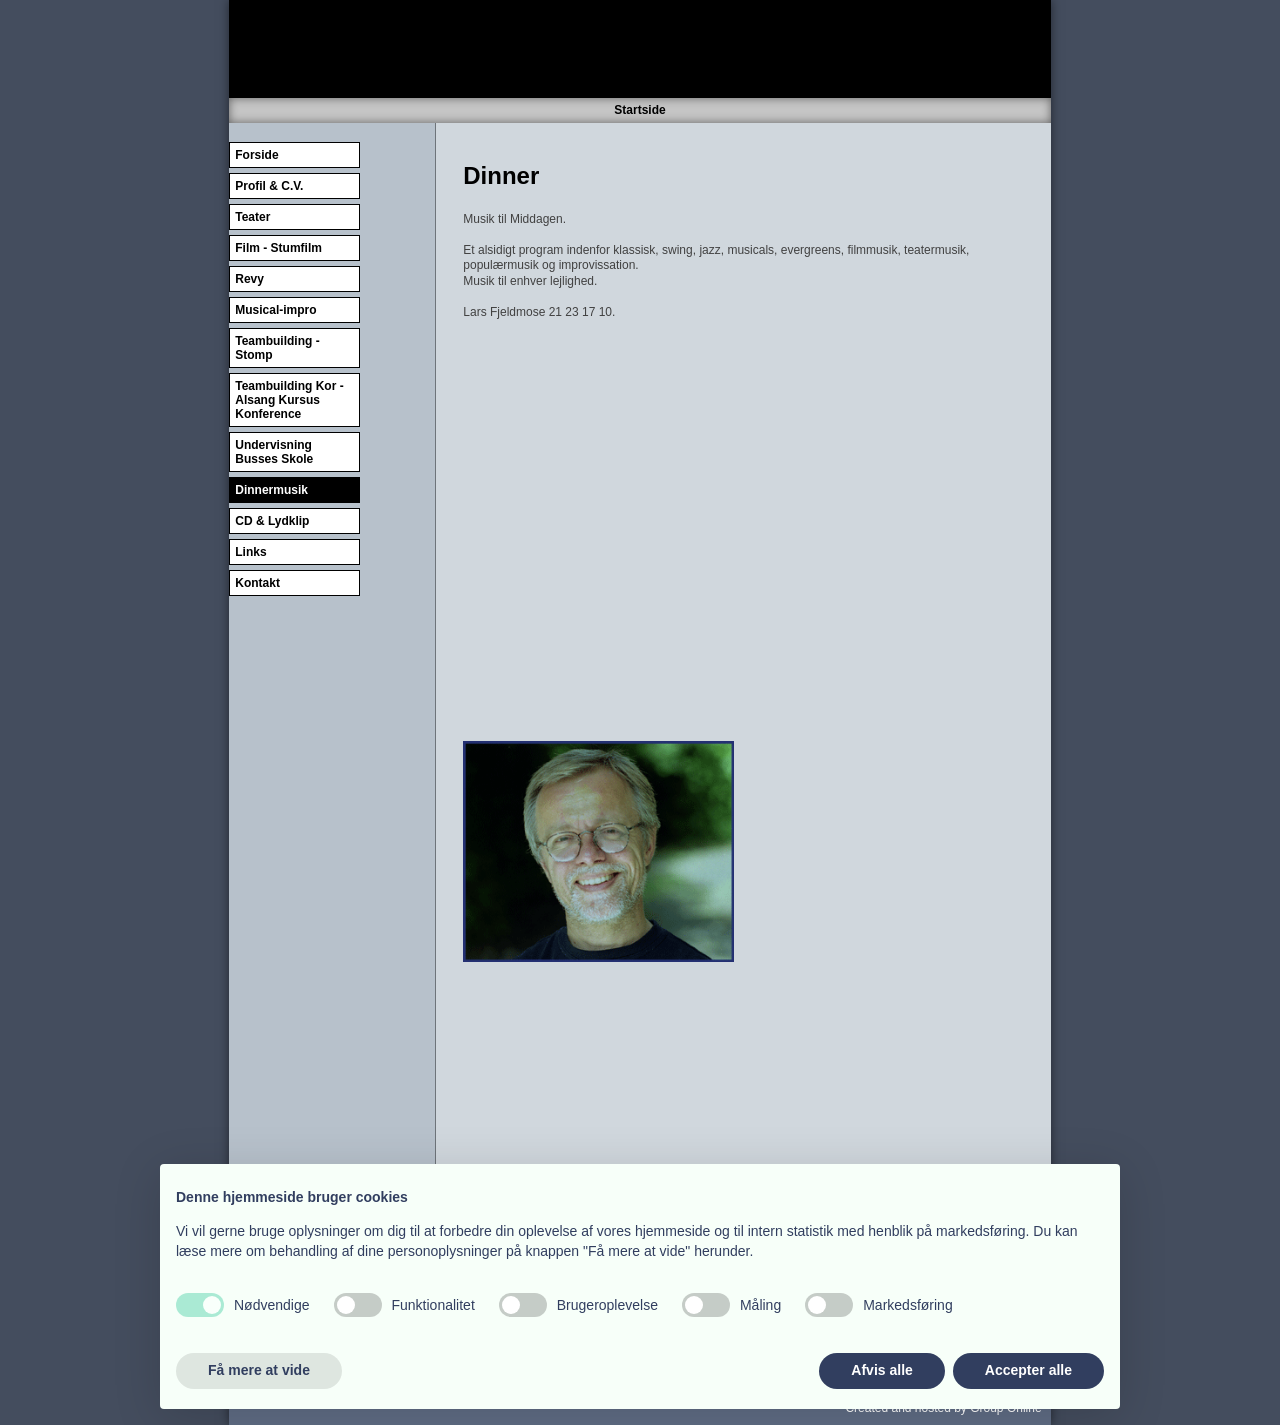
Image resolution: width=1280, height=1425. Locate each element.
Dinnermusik (271, 490)
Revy (249, 279)
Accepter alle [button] (1028, 1370)
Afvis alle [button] (881, 1370)
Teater (252, 217)
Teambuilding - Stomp (277, 348)
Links (250, 552)
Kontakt (257, 583)
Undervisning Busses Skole (274, 452)
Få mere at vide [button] (259, 1370)
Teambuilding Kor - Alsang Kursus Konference (289, 400)
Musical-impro (275, 310)
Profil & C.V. (269, 186)
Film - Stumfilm (278, 248)
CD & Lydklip (272, 521)
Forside (256, 155)
